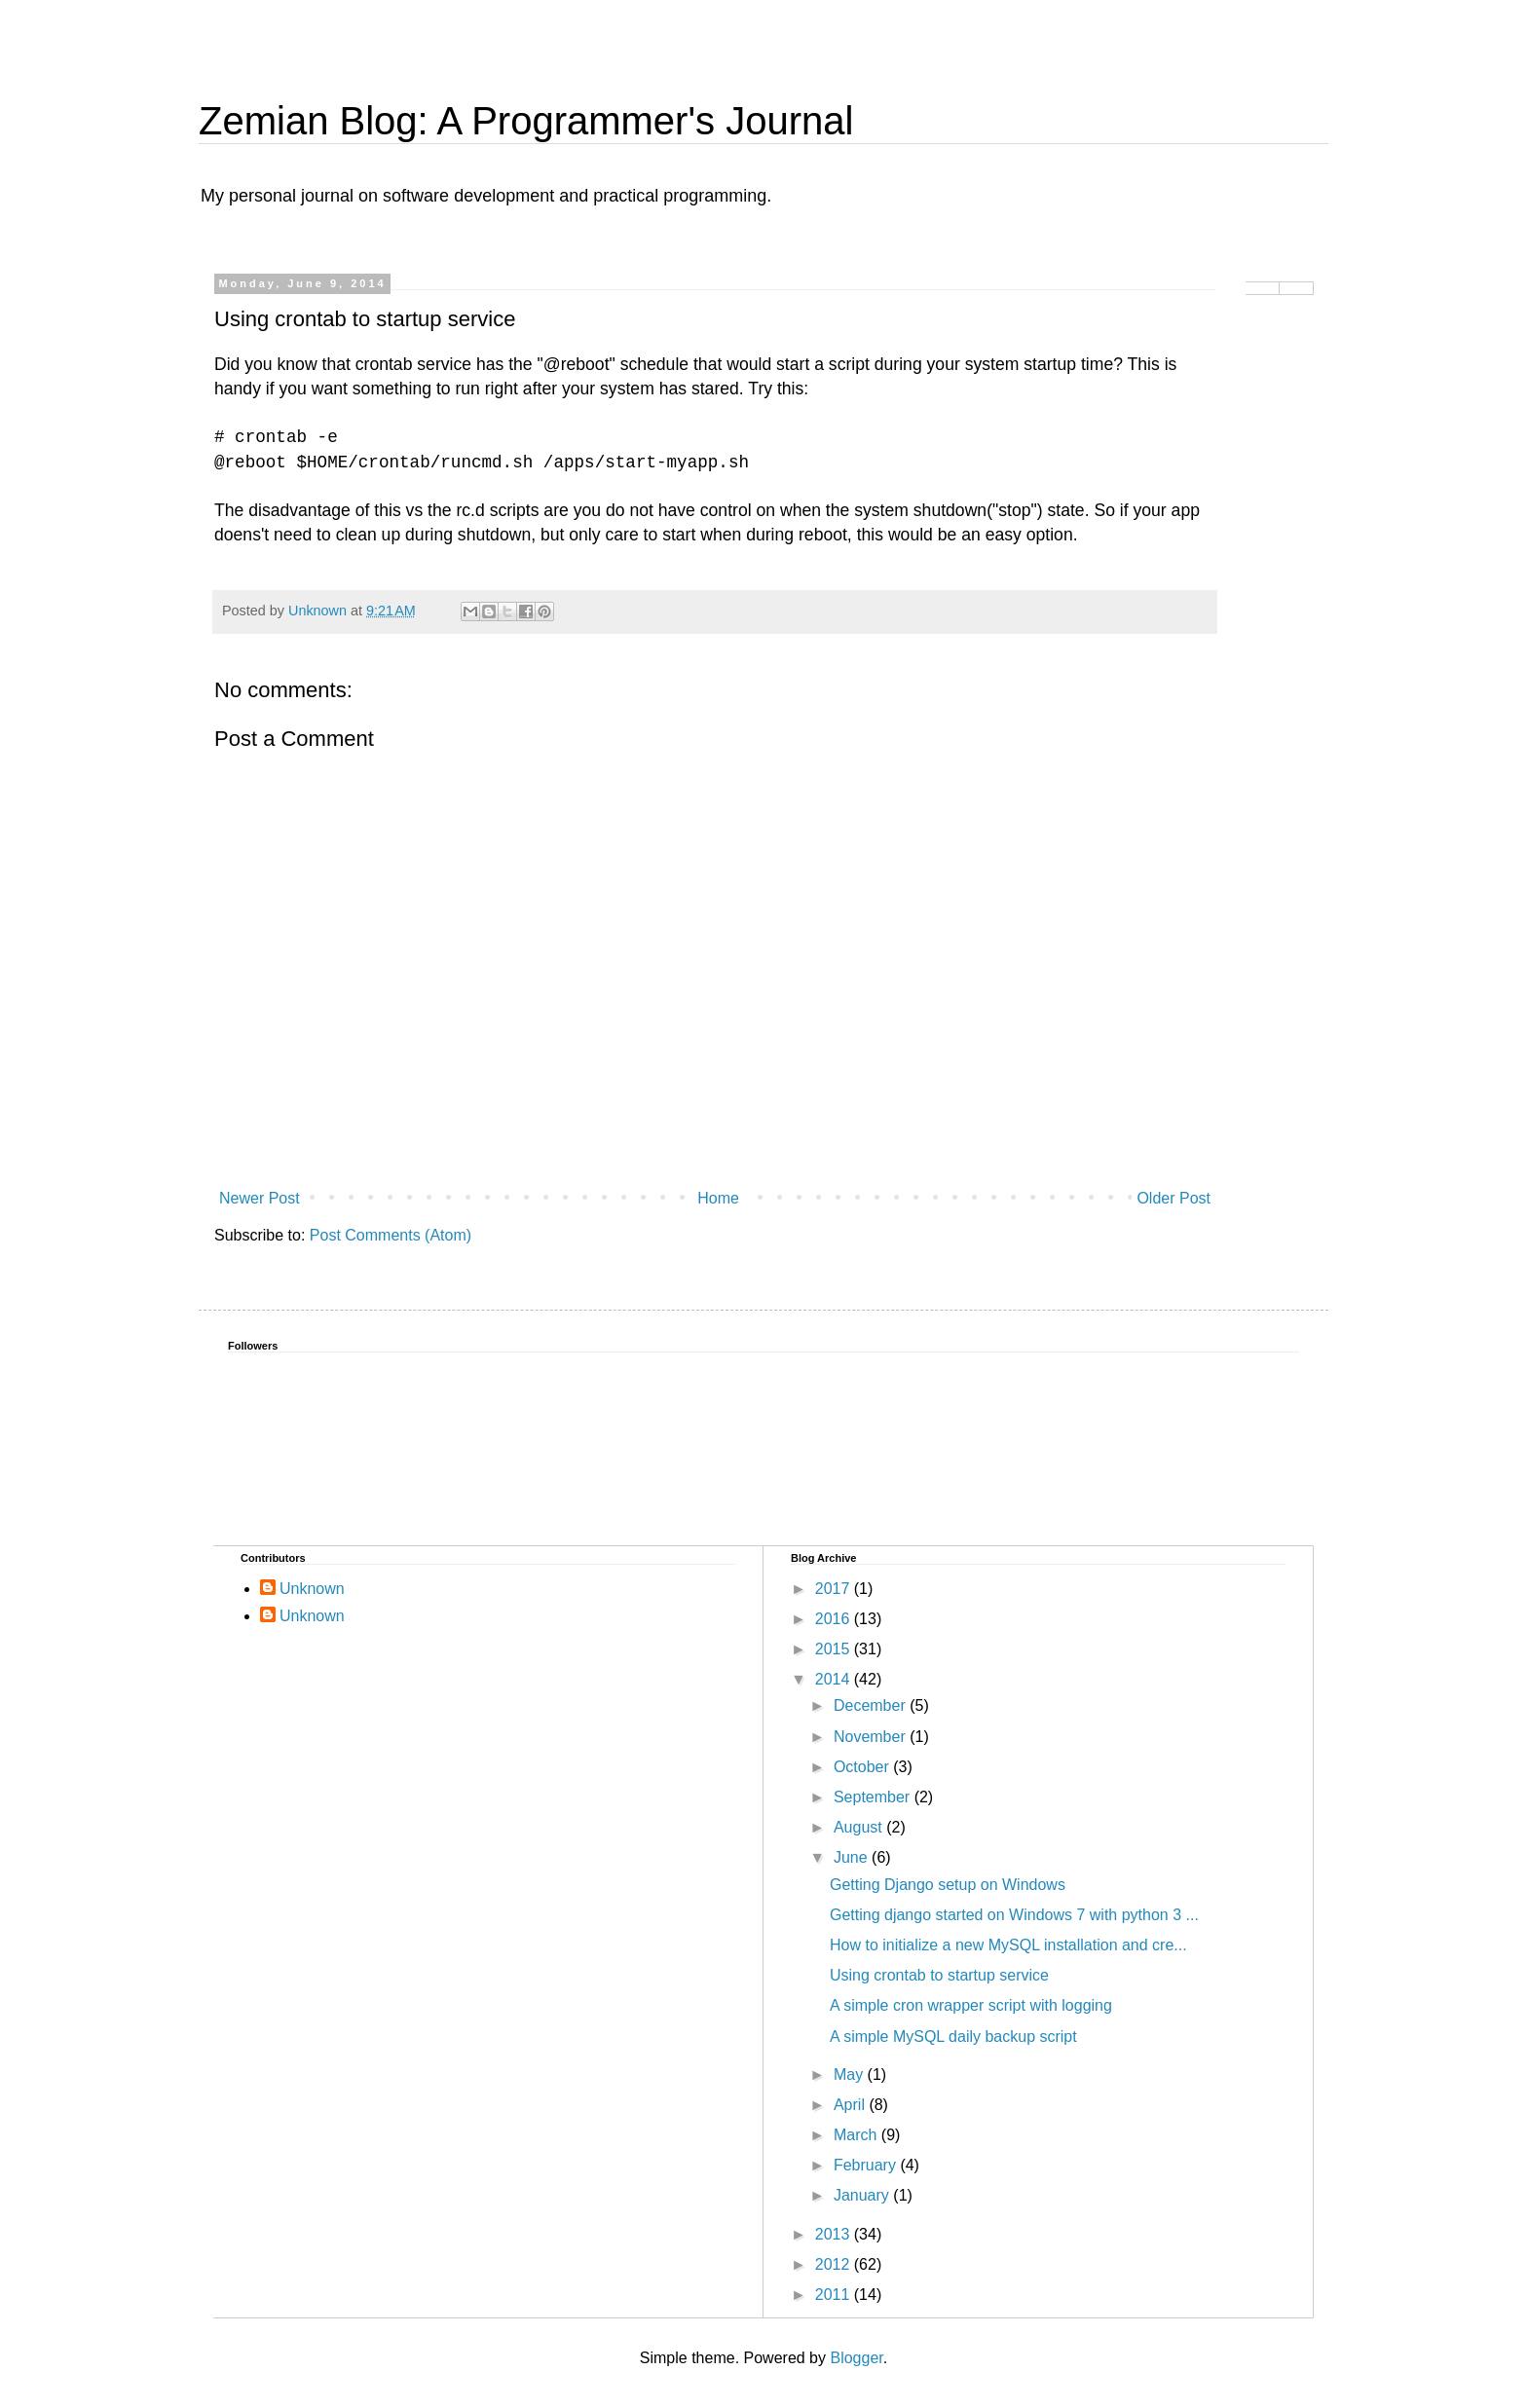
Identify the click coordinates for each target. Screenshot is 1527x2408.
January (863, 2195)
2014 (834, 1679)
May (851, 2074)
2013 (834, 2234)
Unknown (312, 1588)
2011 (834, 2294)
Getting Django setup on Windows (947, 1884)
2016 (834, 1619)
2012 (834, 2264)
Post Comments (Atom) (390, 1235)
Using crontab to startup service (939, 1975)
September (874, 1797)
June (853, 1857)
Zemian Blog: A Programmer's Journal (526, 120)
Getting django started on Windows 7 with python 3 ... (1014, 1915)
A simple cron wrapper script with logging (971, 2005)
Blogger (856, 2358)
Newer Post (259, 1198)
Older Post (1173, 1198)
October (863, 1767)
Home (718, 1198)
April (851, 2104)
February (867, 2165)
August (860, 1827)
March (857, 2135)
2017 (834, 1588)
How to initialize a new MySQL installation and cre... (1008, 1945)
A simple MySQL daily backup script (953, 2036)
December (872, 1705)
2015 (834, 1649)
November (872, 1736)
